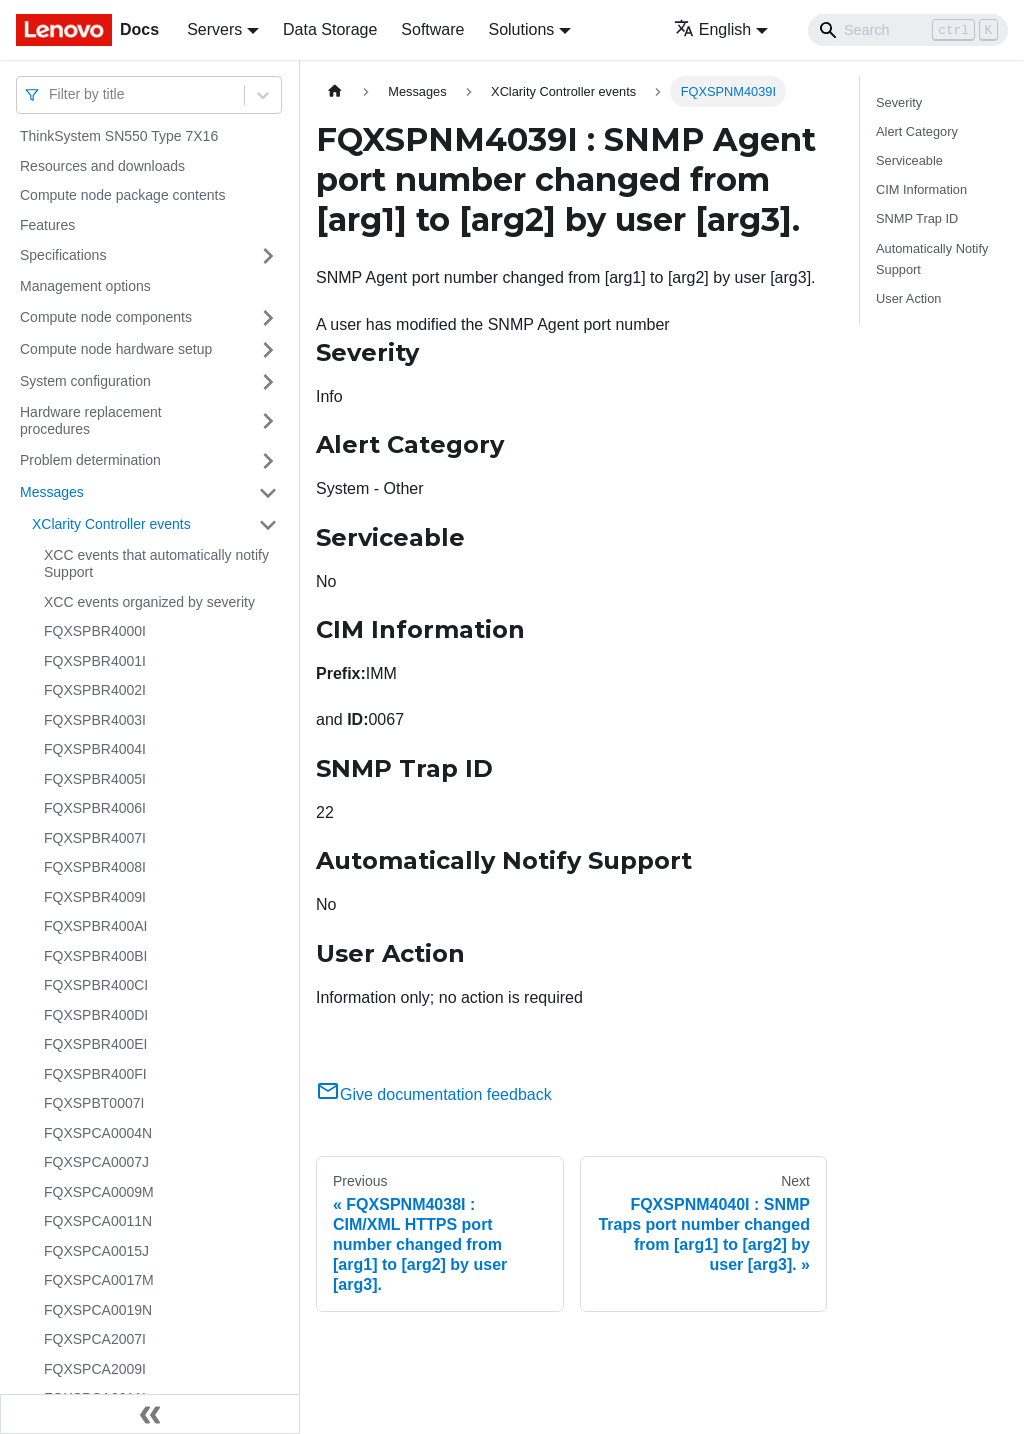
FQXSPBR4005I (95, 779)
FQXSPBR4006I (95, 808)
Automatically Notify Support (932, 259)
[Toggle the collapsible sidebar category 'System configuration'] (268, 382)
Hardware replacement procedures (91, 421)
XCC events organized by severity (149, 602)
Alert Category (917, 131)
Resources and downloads (102, 166)
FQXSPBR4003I (95, 720)
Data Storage (330, 29)
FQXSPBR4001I (95, 661)
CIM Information (921, 189)
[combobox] (51, 94)
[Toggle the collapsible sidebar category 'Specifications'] (268, 256)
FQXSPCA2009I (95, 1369)
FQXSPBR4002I (95, 690)
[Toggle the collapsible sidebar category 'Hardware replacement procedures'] (268, 421)
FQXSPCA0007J (96, 1162)
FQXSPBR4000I (95, 631)
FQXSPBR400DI (96, 1015)
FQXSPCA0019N (98, 1310)
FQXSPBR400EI (96, 1044)
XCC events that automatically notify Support (156, 564)
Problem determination (90, 460)
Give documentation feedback (434, 1094)
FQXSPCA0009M (99, 1192)
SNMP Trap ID (917, 218)
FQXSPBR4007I (95, 838)
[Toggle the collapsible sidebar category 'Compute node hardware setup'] (268, 350)
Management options (85, 286)
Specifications (63, 255)
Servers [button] (214, 29)
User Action (908, 298)
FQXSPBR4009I (95, 897)
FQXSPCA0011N (98, 1221)
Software (432, 29)
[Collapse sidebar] (150, 1414)
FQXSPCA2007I (95, 1339)
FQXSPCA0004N (98, 1133)
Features (47, 225)
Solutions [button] (521, 29)
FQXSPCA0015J (96, 1251)
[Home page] (335, 91)
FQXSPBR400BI (96, 956)
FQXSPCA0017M (99, 1280)
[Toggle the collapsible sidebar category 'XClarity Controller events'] (268, 525)
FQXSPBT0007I (94, 1103)
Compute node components (106, 317)
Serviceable (909, 160)
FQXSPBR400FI (95, 1074)
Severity (899, 102)
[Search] (908, 30)
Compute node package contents (122, 195)
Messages (52, 492)
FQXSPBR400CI (96, 985)
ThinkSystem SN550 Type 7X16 (119, 136)
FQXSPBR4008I (95, 867)
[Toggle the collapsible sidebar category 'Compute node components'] (268, 318)
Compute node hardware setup (116, 349)
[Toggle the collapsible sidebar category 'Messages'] (268, 493)
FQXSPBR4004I (95, 749)
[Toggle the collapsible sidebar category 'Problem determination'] (268, 461)
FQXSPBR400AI (96, 926)
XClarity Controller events (111, 524)
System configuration (85, 381)
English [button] (712, 29)
